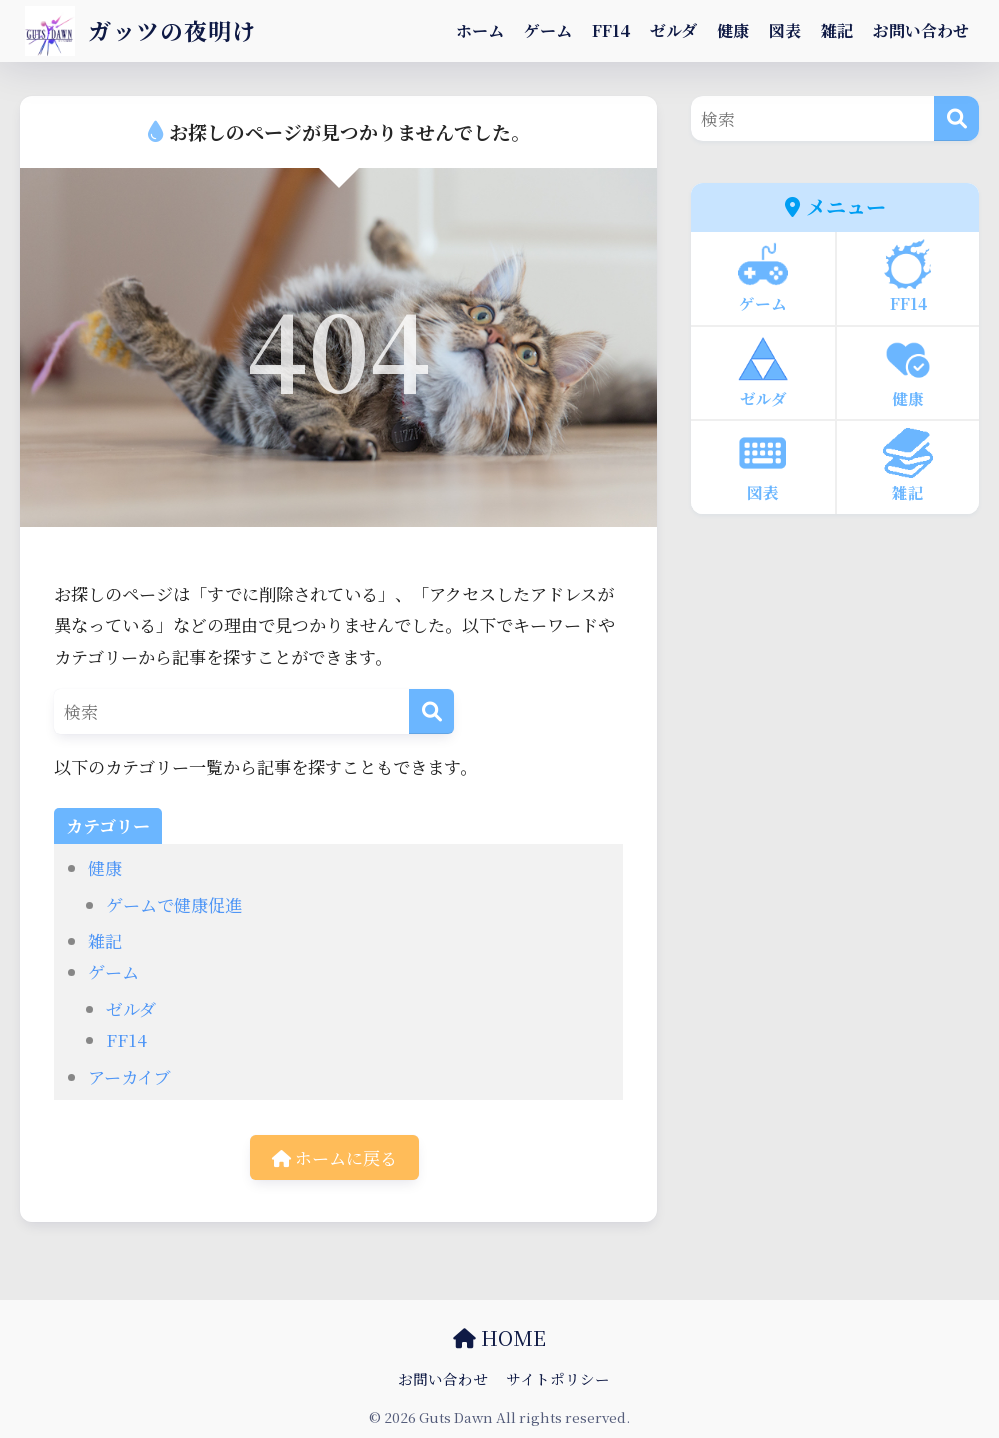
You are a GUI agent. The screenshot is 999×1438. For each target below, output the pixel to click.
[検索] (431, 711)
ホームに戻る (334, 1157)
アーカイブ (129, 1076)
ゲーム (548, 30)
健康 (733, 30)
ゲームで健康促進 (174, 904)
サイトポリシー (558, 1378)
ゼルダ (673, 30)
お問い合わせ (921, 30)
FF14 (611, 30)
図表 (785, 30)
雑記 (837, 30)
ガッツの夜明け (140, 30)
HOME (499, 1337)
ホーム (480, 30)
